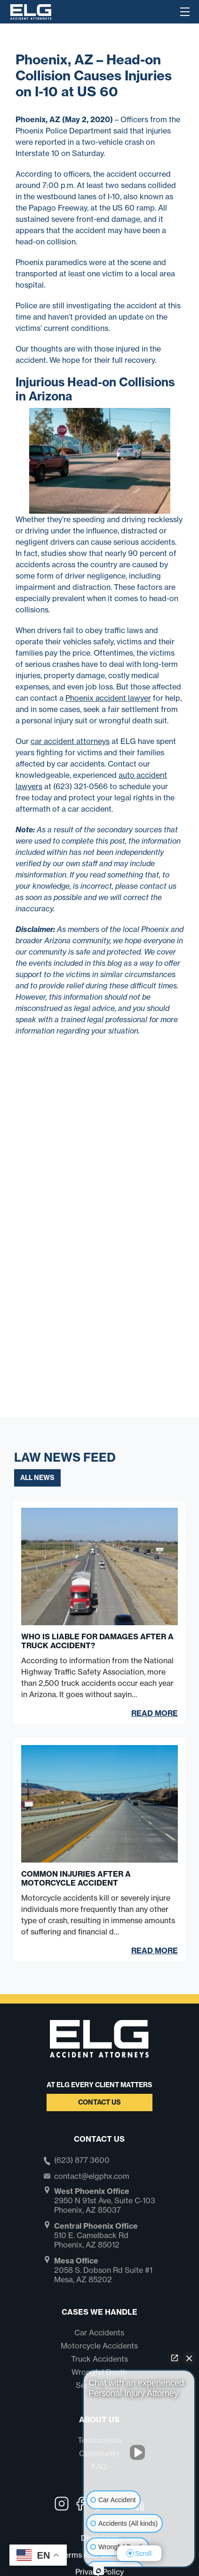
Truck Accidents (99, 2359)
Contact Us (99, 2102)
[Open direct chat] (174, 2358)
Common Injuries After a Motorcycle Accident (76, 1878)
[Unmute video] (139, 2452)
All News (37, 1477)
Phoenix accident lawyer (108, 698)
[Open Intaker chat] (98, 2571)
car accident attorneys (70, 741)
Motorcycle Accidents (99, 2345)
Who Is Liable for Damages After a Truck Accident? (97, 1641)
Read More (154, 1713)
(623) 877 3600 (82, 2160)
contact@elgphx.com (91, 2176)
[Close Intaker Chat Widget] (189, 2358)
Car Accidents (99, 2332)
